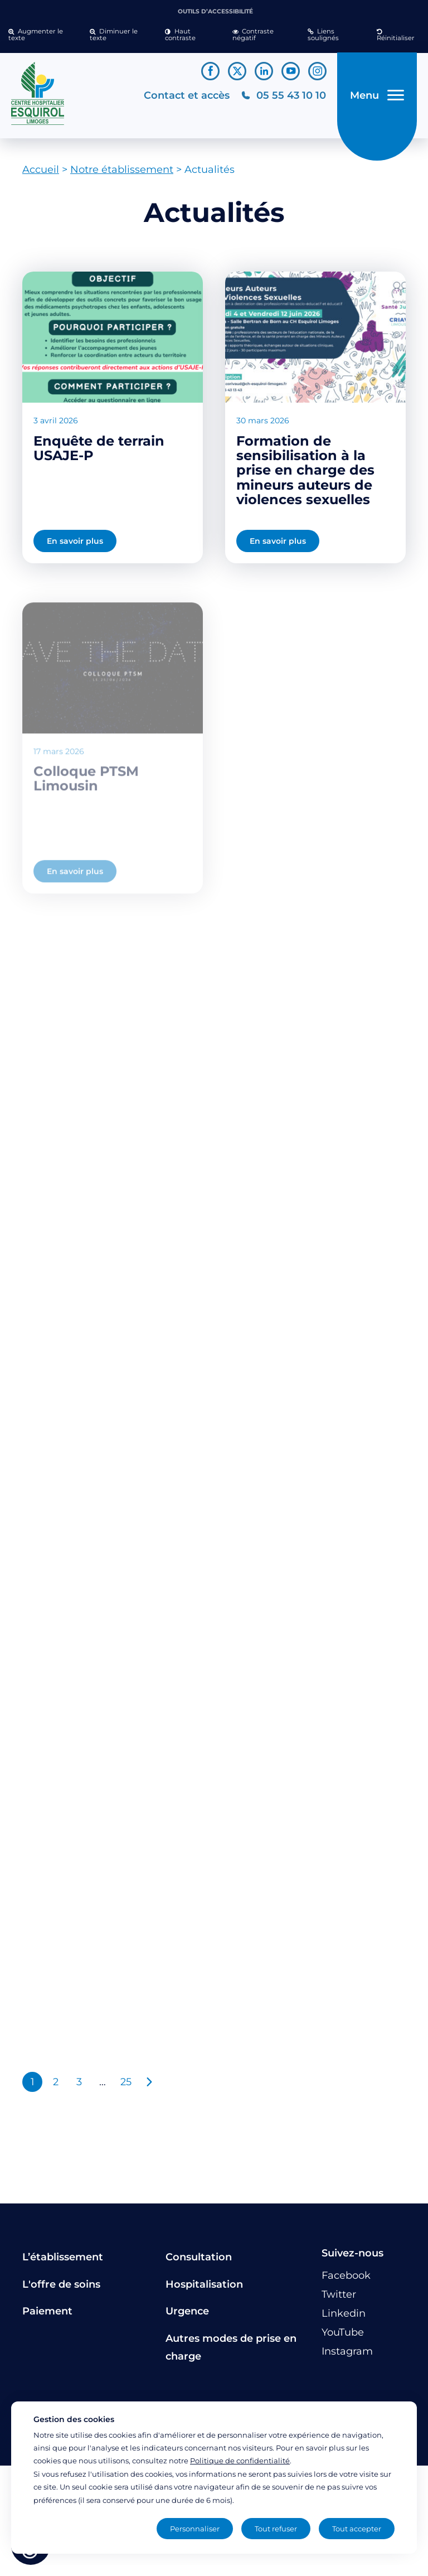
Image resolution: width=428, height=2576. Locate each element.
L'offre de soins (61, 2284)
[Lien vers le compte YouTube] (290, 71)
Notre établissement (121, 169)
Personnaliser (195, 2528)
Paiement (47, 2311)
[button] (40, 35)
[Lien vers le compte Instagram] (317, 71)
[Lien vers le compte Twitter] (237, 71)
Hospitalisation (204, 2284)
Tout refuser (276, 2528)
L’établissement (62, 2257)
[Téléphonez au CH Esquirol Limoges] (283, 95)
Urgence (187, 2311)
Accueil (40, 169)
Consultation (199, 2257)
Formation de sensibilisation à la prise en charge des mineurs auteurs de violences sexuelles (305, 470)
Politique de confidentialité (240, 2460)
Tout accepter (356, 2528)
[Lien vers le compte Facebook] (210, 71)
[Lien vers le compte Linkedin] (264, 71)
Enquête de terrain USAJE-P (98, 448)
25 (126, 2082)
